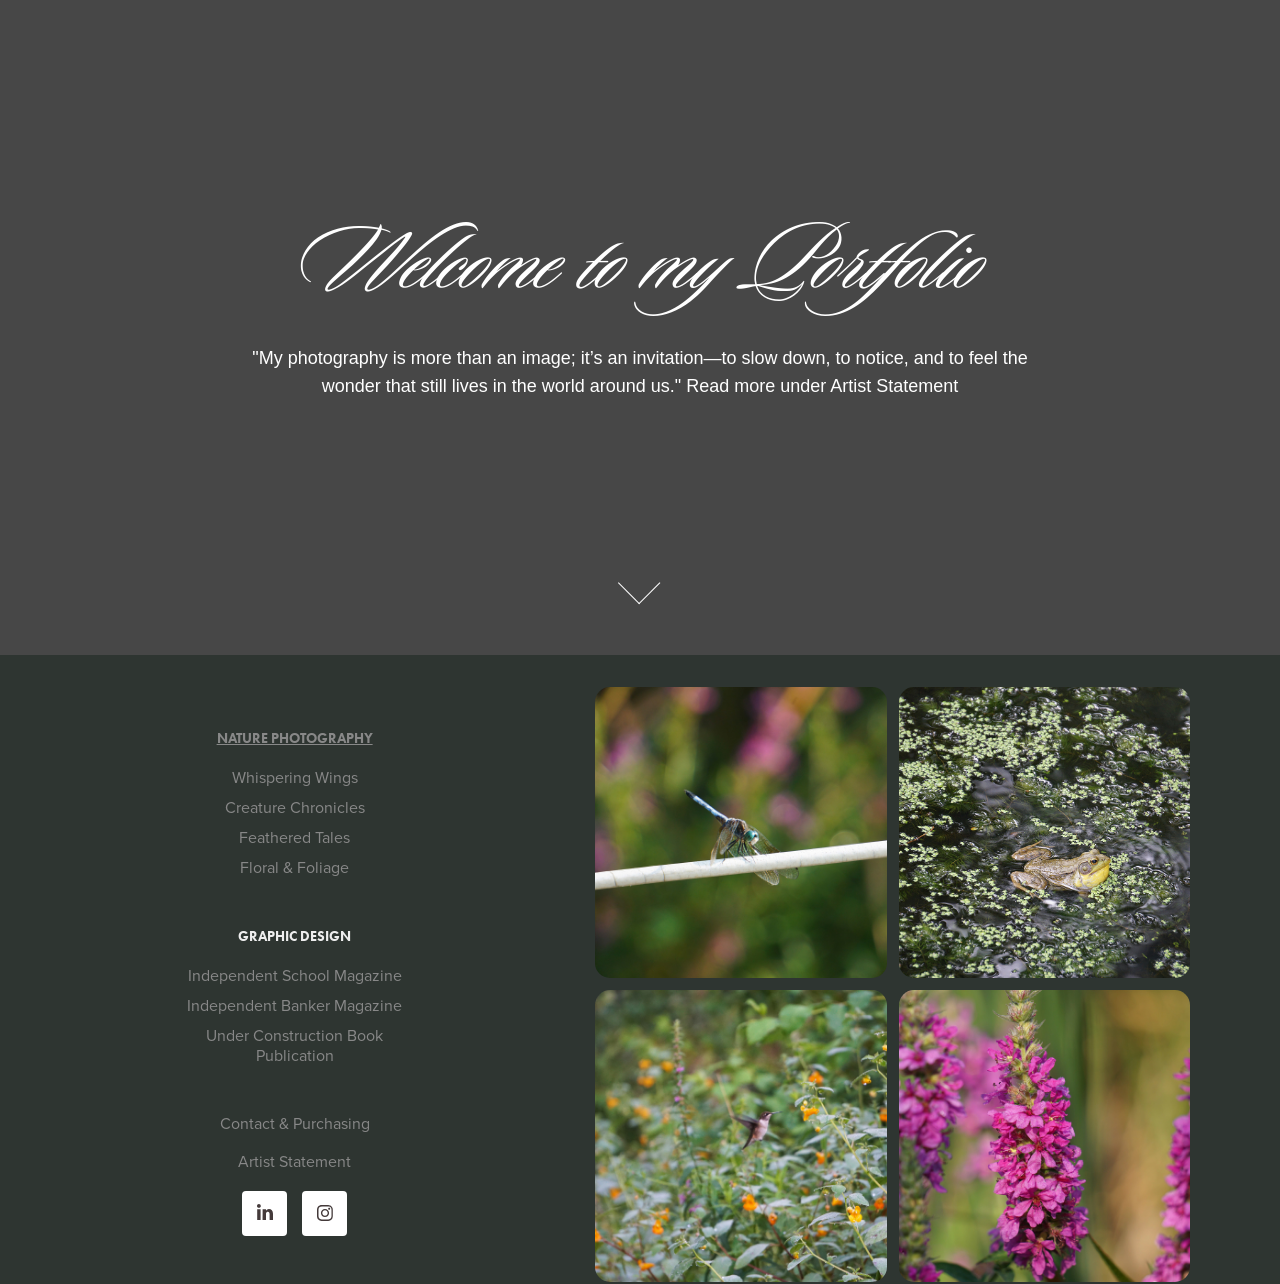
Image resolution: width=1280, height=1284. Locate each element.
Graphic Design (294, 936)
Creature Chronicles (295, 807)
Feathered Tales (294, 837)
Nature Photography (295, 738)
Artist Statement (294, 1161)
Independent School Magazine (295, 975)
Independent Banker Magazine (294, 1005)
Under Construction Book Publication (294, 1045)
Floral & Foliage (294, 867)
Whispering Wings (295, 777)
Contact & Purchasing (295, 1123)
